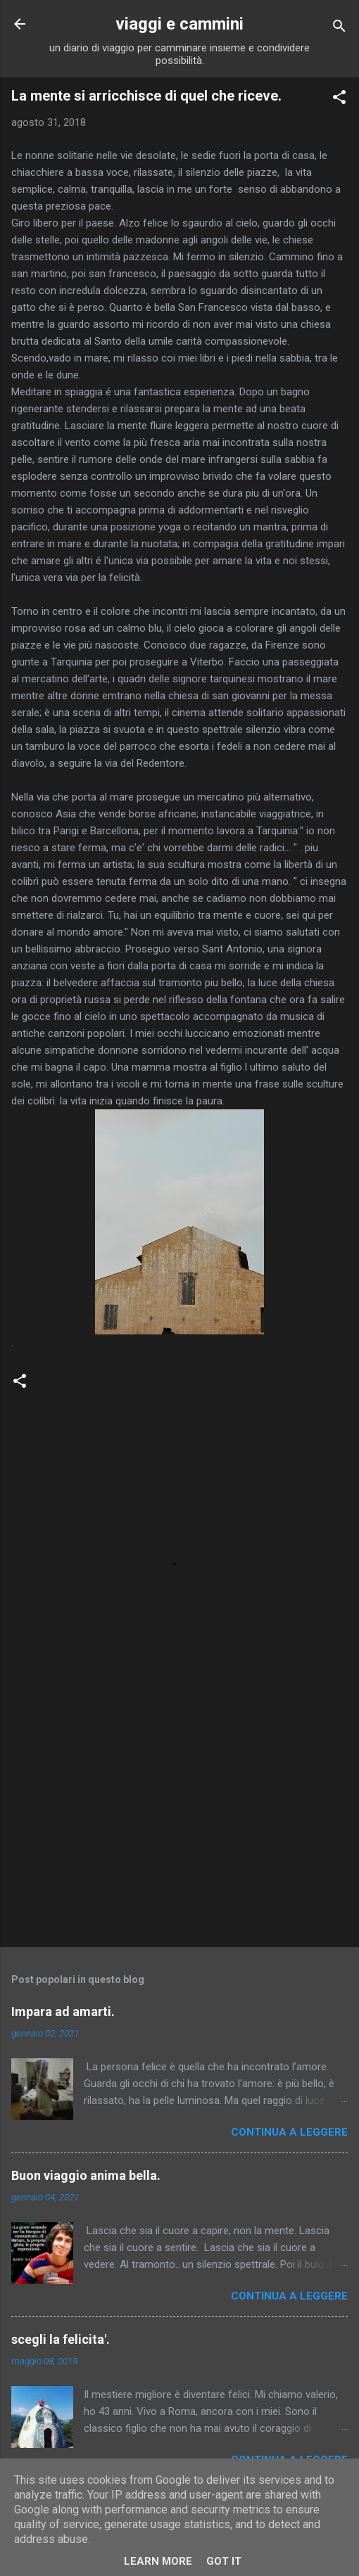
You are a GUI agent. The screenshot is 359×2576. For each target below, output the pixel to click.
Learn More (158, 2561)
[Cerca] (339, 28)
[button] (339, 99)
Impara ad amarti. (63, 2011)
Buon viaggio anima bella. (85, 2175)
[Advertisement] (179, 1826)
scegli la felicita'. (60, 2339)
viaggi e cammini (179, 24)
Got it (223, 2561)
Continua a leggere (289, 2132)
